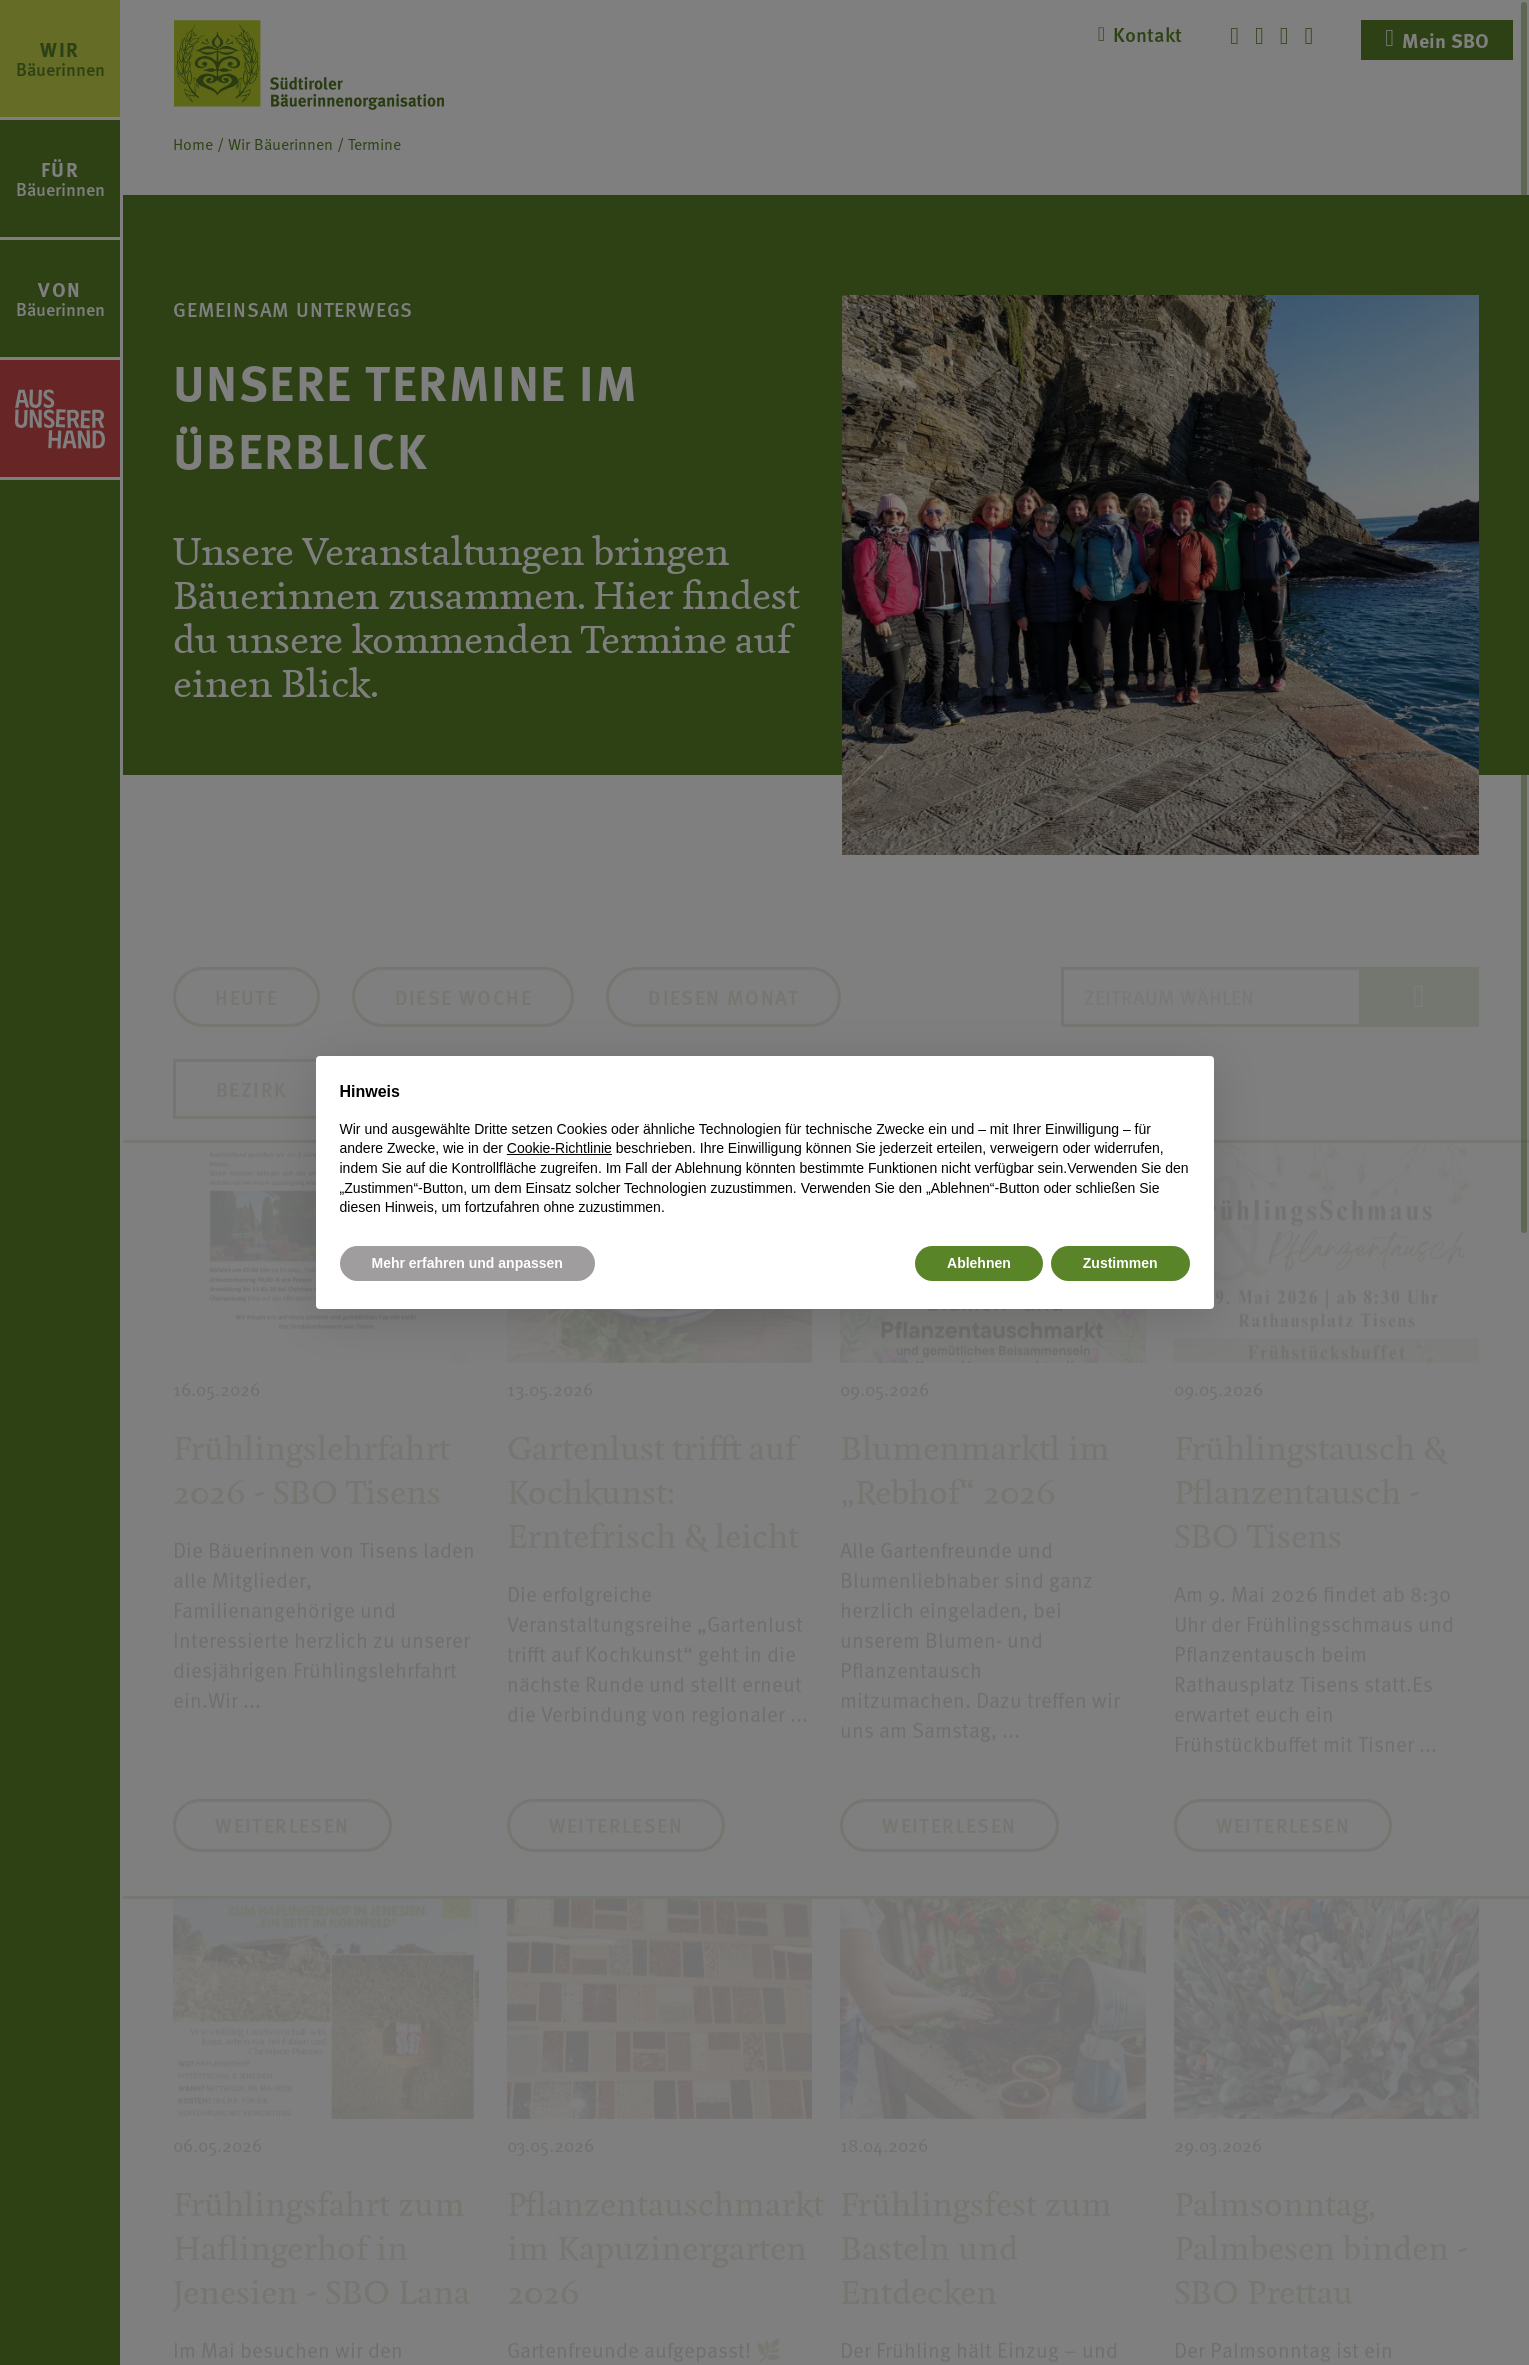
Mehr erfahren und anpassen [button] (467, 1263)
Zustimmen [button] (1120, 1263)
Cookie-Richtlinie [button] (559, 1148)
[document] (765, 1149)
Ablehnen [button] (979, 1263)
